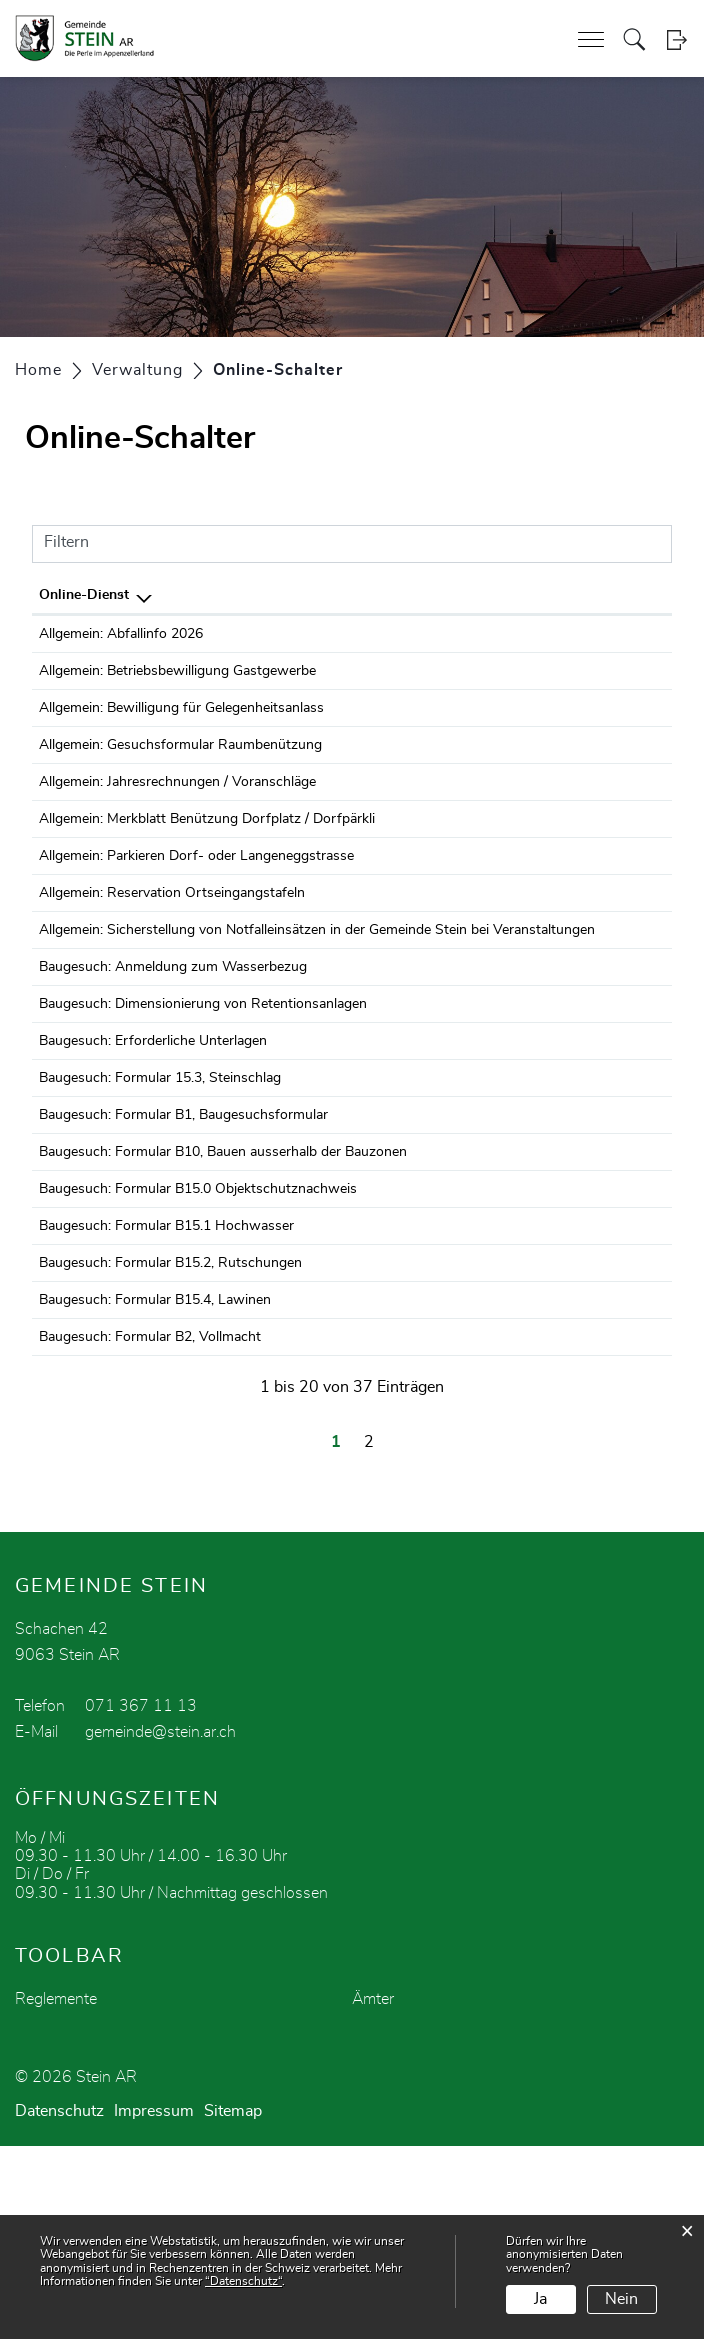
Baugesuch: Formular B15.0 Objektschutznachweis (198, 1337)
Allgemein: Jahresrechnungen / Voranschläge (177, 818)
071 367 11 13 (141, 1899)
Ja (540, 2299)
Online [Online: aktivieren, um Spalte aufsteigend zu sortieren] (517, 595)
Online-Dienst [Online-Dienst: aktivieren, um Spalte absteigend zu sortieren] (84, 595)
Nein (621, 2299)
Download (628, 636)
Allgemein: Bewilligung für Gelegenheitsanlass (181, 726)
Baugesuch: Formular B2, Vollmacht (150, 1521)
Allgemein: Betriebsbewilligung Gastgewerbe (177, 680)
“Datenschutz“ (243, 2281)
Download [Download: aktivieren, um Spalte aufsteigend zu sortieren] (616, 595)
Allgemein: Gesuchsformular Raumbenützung (180, 772)
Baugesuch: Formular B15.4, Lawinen (155, 1475)
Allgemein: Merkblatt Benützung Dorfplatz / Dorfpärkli (207, 864)
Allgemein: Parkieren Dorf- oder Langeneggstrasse (196, 910)
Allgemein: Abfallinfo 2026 (121, 634)
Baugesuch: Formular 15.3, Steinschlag (160, 1199)
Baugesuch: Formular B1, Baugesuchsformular (183, 1245)
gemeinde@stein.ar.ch (160, 1925)
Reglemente (56, 2192)
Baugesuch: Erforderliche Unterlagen (153, 1153)
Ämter (373, 2192)
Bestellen (537, 636)
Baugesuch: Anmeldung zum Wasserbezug (173, 1061)
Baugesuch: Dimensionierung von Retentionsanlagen (203, 1107)
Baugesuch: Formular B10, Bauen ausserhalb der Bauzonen (223, 1291)
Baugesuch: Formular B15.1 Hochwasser (166, 1383)
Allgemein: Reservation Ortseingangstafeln (172, 956)
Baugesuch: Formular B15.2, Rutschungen (170, 1429)
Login (676, 39)
